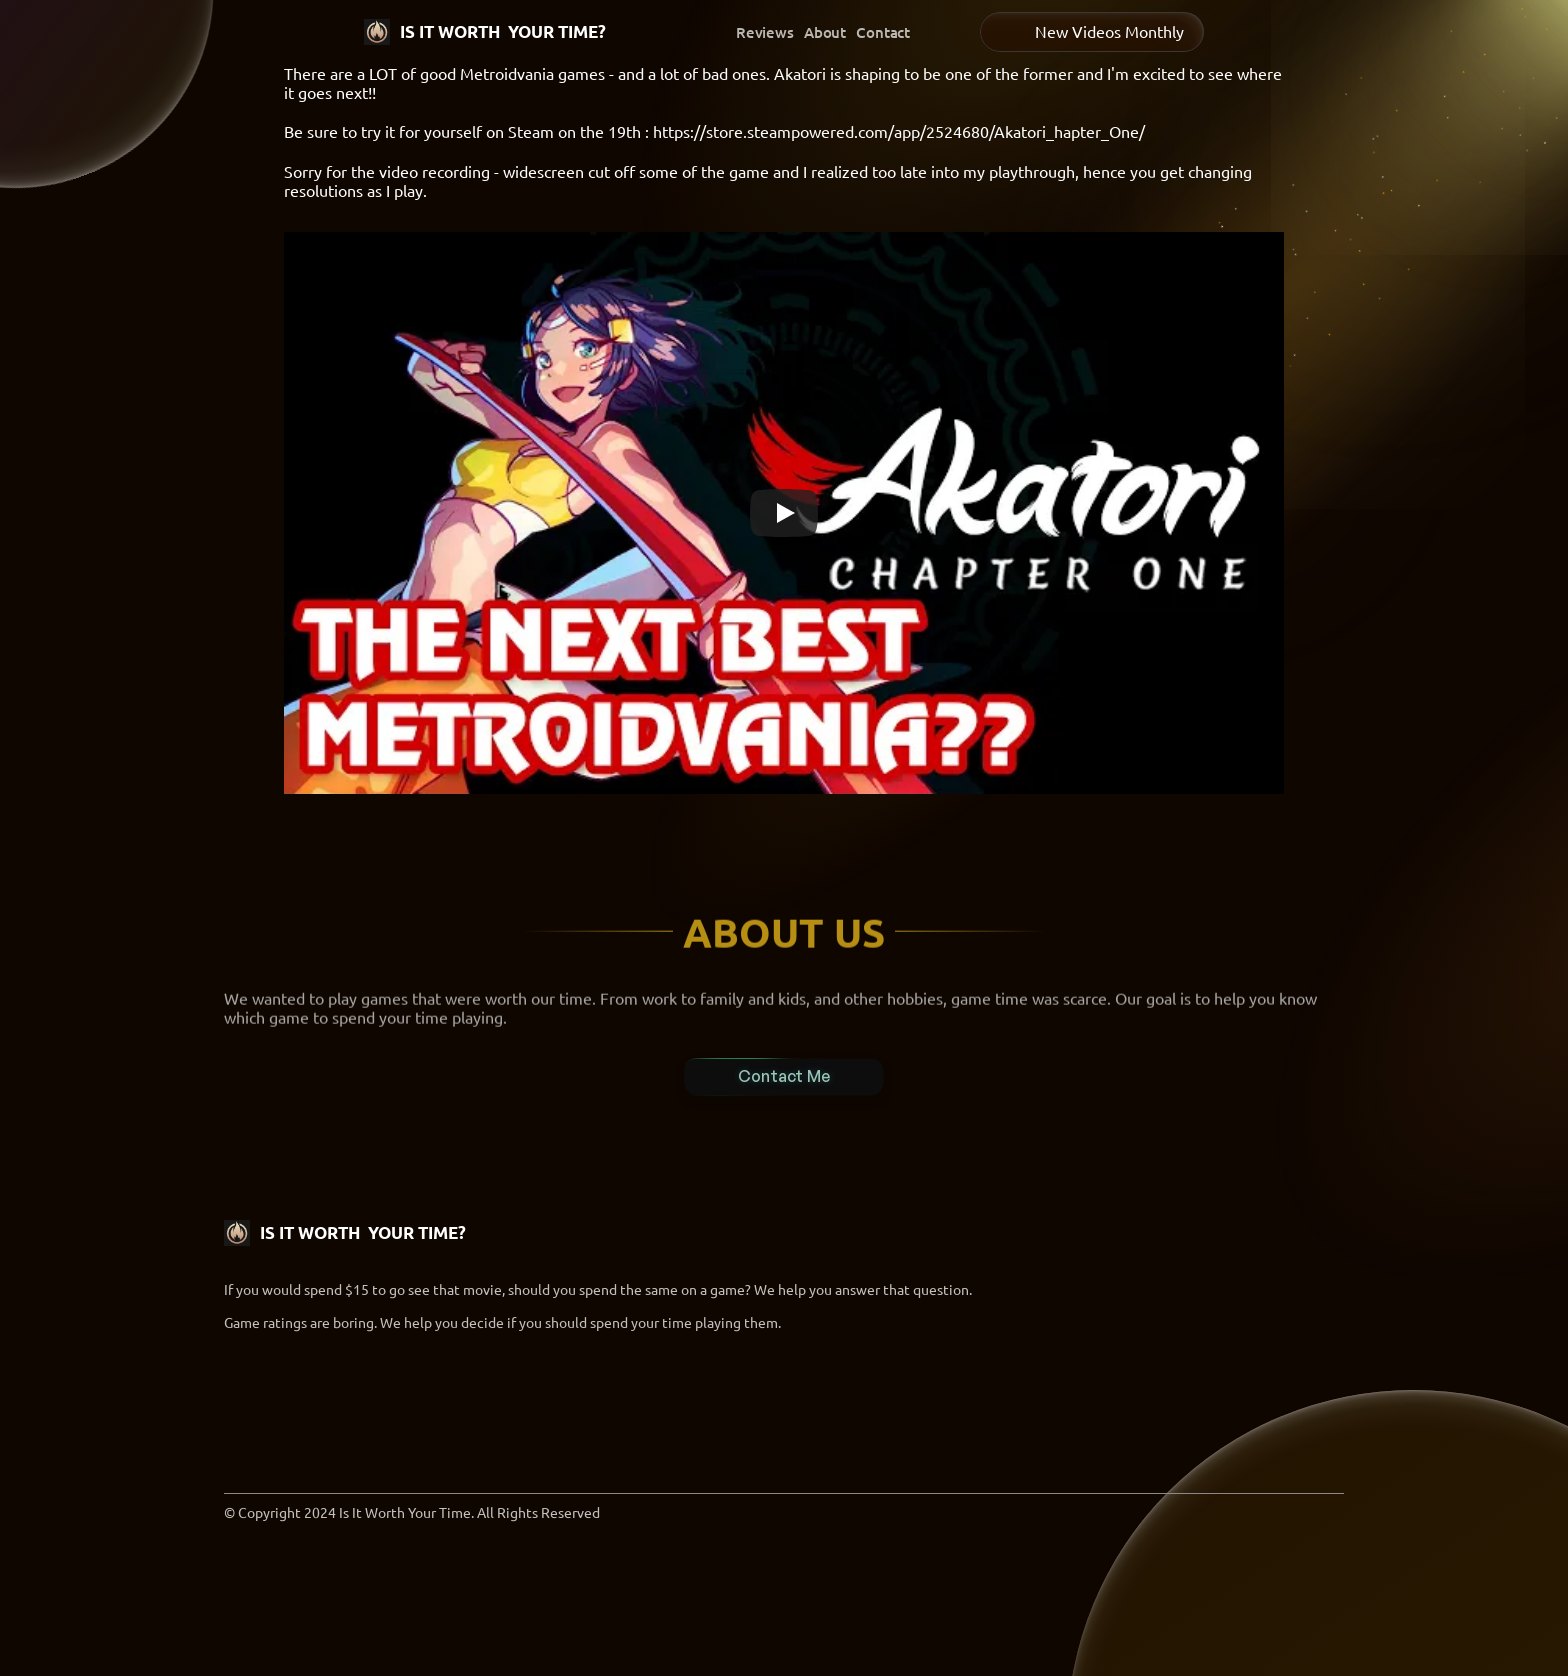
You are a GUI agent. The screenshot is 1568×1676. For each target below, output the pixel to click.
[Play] (784, 513)
